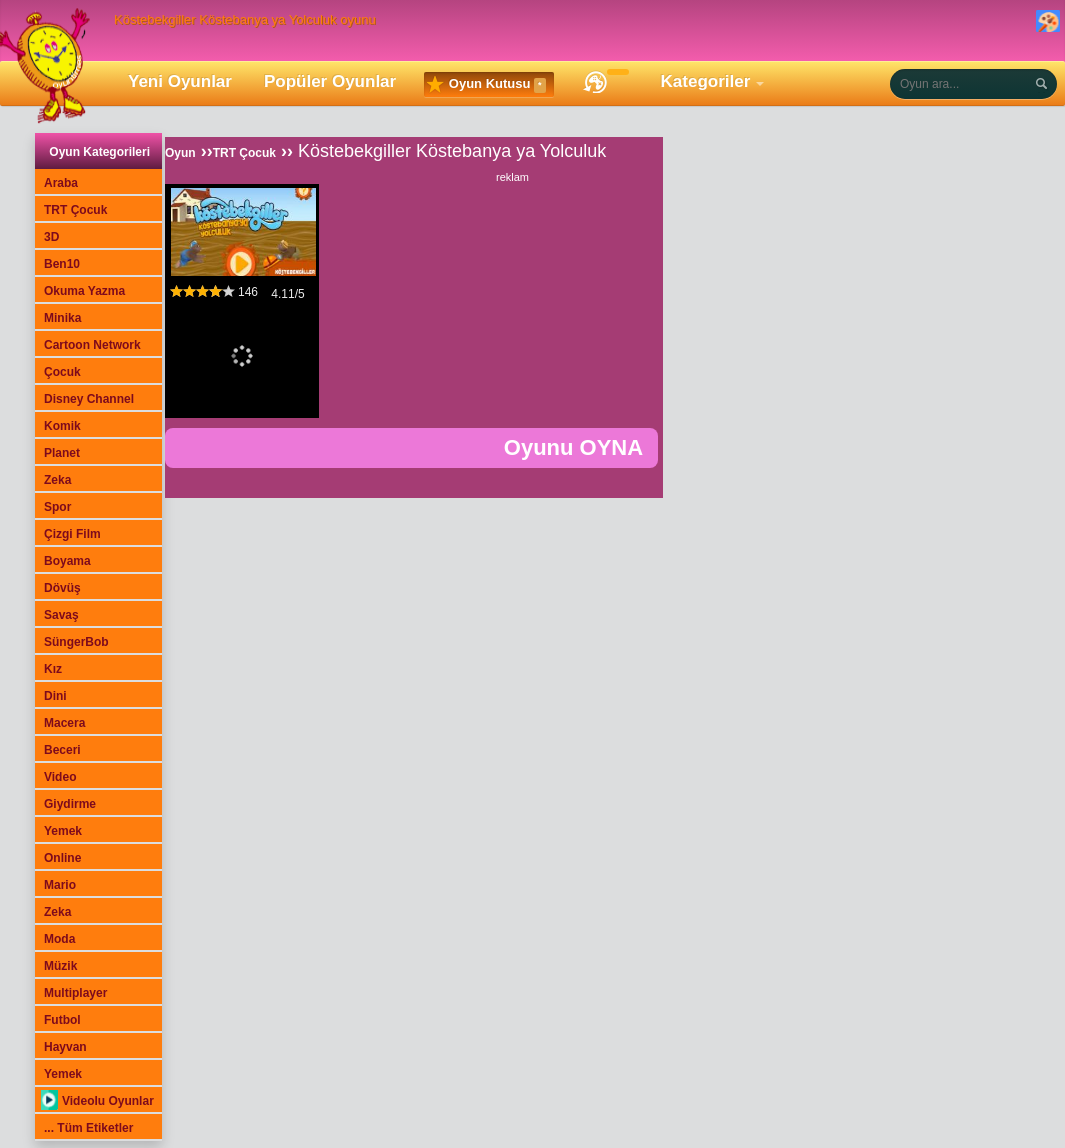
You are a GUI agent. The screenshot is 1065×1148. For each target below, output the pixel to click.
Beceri (62, 750)
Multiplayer (75, 993)
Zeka (57, 480)
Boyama (67, 561)
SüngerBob (76, 642)
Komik (62, 426)
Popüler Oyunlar (330, 81)
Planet (62, 453)
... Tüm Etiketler (88, 1128)
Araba (61, 183)
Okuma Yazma (84, 291)
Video (60, 777)
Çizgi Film (72, 534)
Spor (57, 507)
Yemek (63, 831)
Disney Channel (89, 399)
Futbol (62, 1020)
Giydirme (70, 804)
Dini (55, 696)
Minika (62, 318)
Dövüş (62, 588)
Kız (53, 669)
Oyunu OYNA (573, 447)
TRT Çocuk (75, 210)
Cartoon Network (92, 345)
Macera (64, 723)
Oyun (180, 153)
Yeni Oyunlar (180, 81)
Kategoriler (706, 81)
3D (51, 237)
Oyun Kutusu (486, 85)
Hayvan (65, 1047)
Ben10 (62, 264)
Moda (59, 939)
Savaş (61, 615)
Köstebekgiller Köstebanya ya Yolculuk (452, 151)
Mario (60, 885)
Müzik (60, 966)
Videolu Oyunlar (97, 1101)
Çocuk (62, 372)
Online (62, 858)
